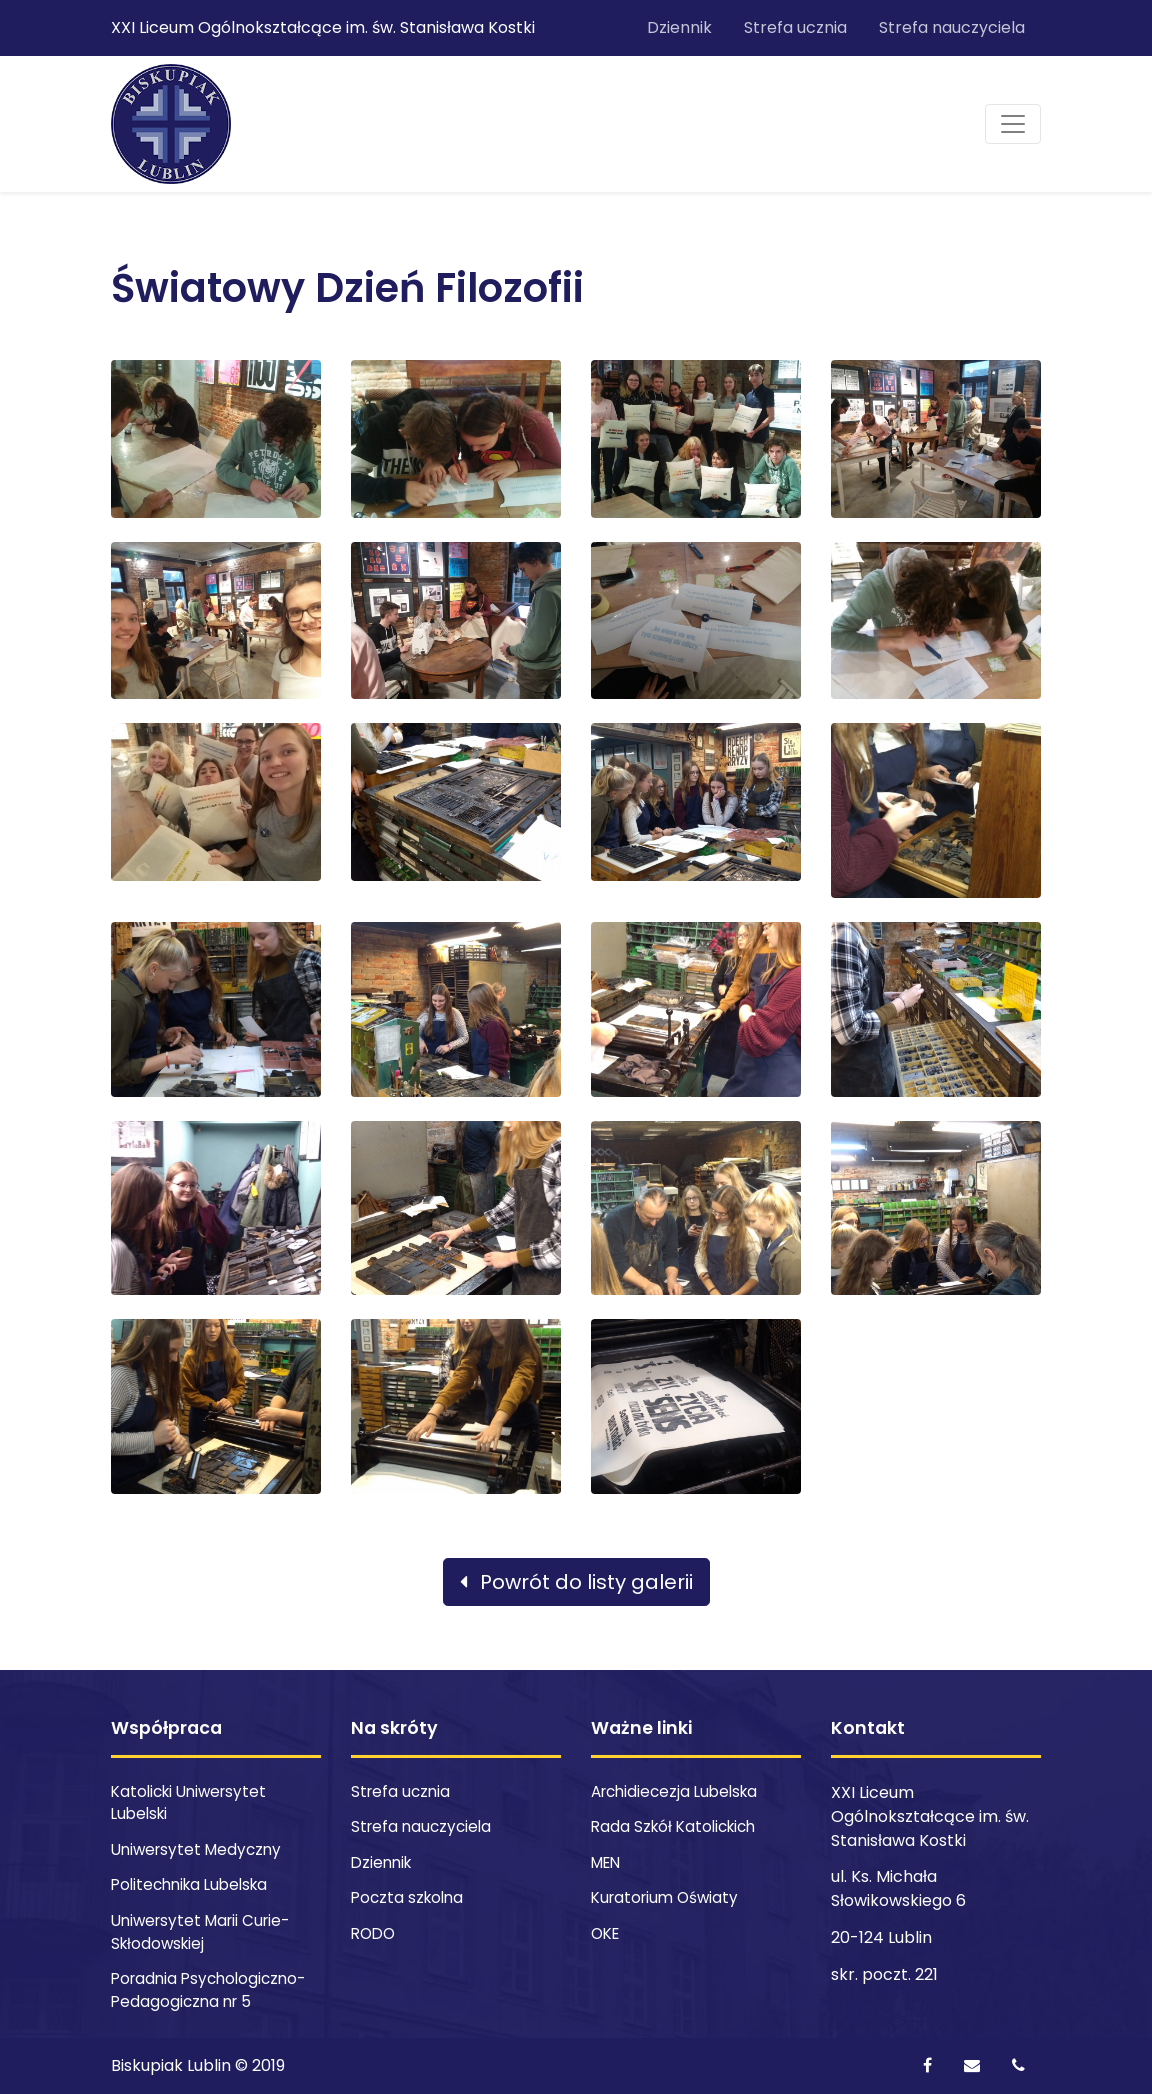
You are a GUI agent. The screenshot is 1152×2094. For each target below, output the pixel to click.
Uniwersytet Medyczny (196, 1849)
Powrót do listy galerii (576, 1582)
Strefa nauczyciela (952, 27)
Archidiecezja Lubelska (674, 1791)
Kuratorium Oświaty (664, 1897)
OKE (605, 1933)
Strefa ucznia (795, 27)
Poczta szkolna (407, 1897)
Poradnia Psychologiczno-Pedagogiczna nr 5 (208, 1990)
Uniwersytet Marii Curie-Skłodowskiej (200, 1932)
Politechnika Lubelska (189, 1884)
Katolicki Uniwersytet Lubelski (188, 1803)
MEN (605, 1862)
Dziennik (679, 27)
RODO (373, 1933)
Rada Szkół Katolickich (673, 1826)
